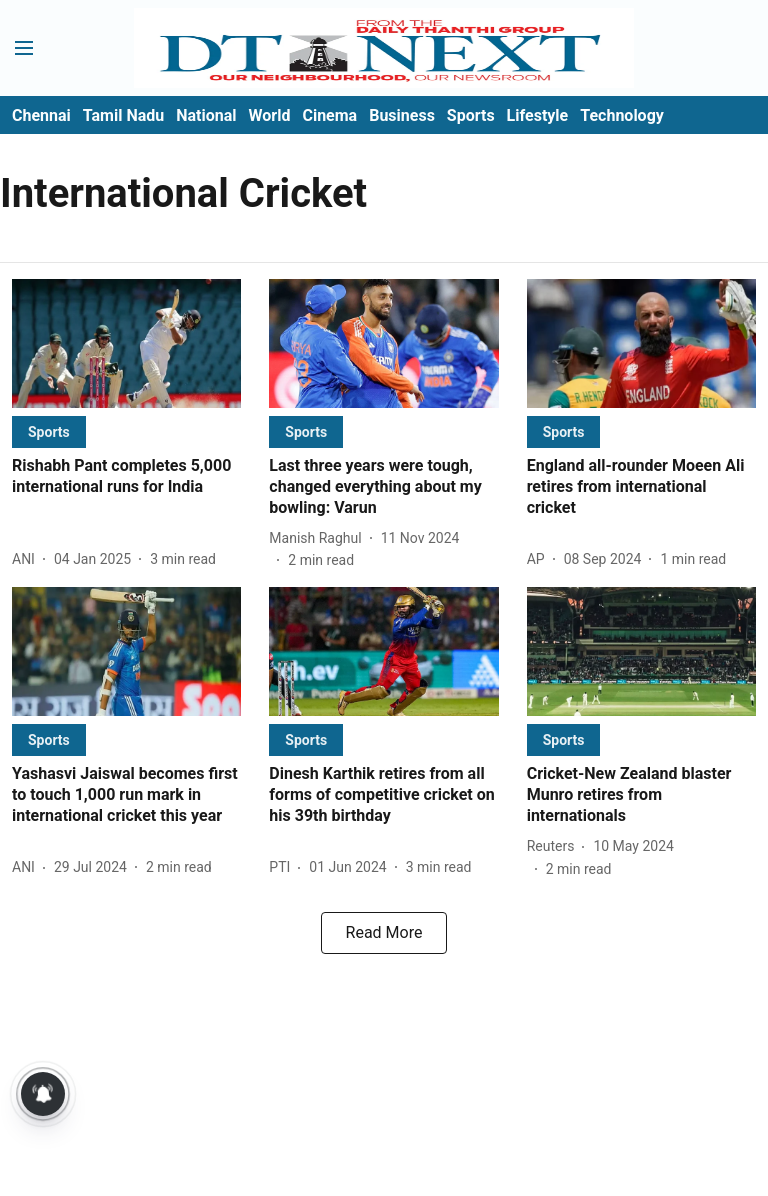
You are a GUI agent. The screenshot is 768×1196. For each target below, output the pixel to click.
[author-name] (27, 559)
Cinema (329, 115)
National (206, 115)
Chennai (41, 115)
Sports (471, 115)
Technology (622, 115)
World (270, 115)
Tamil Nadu (123, 115)
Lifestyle (538, 115)
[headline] (126, 477)
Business (402, 115)
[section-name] (49, 431)
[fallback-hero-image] (126, 343)
